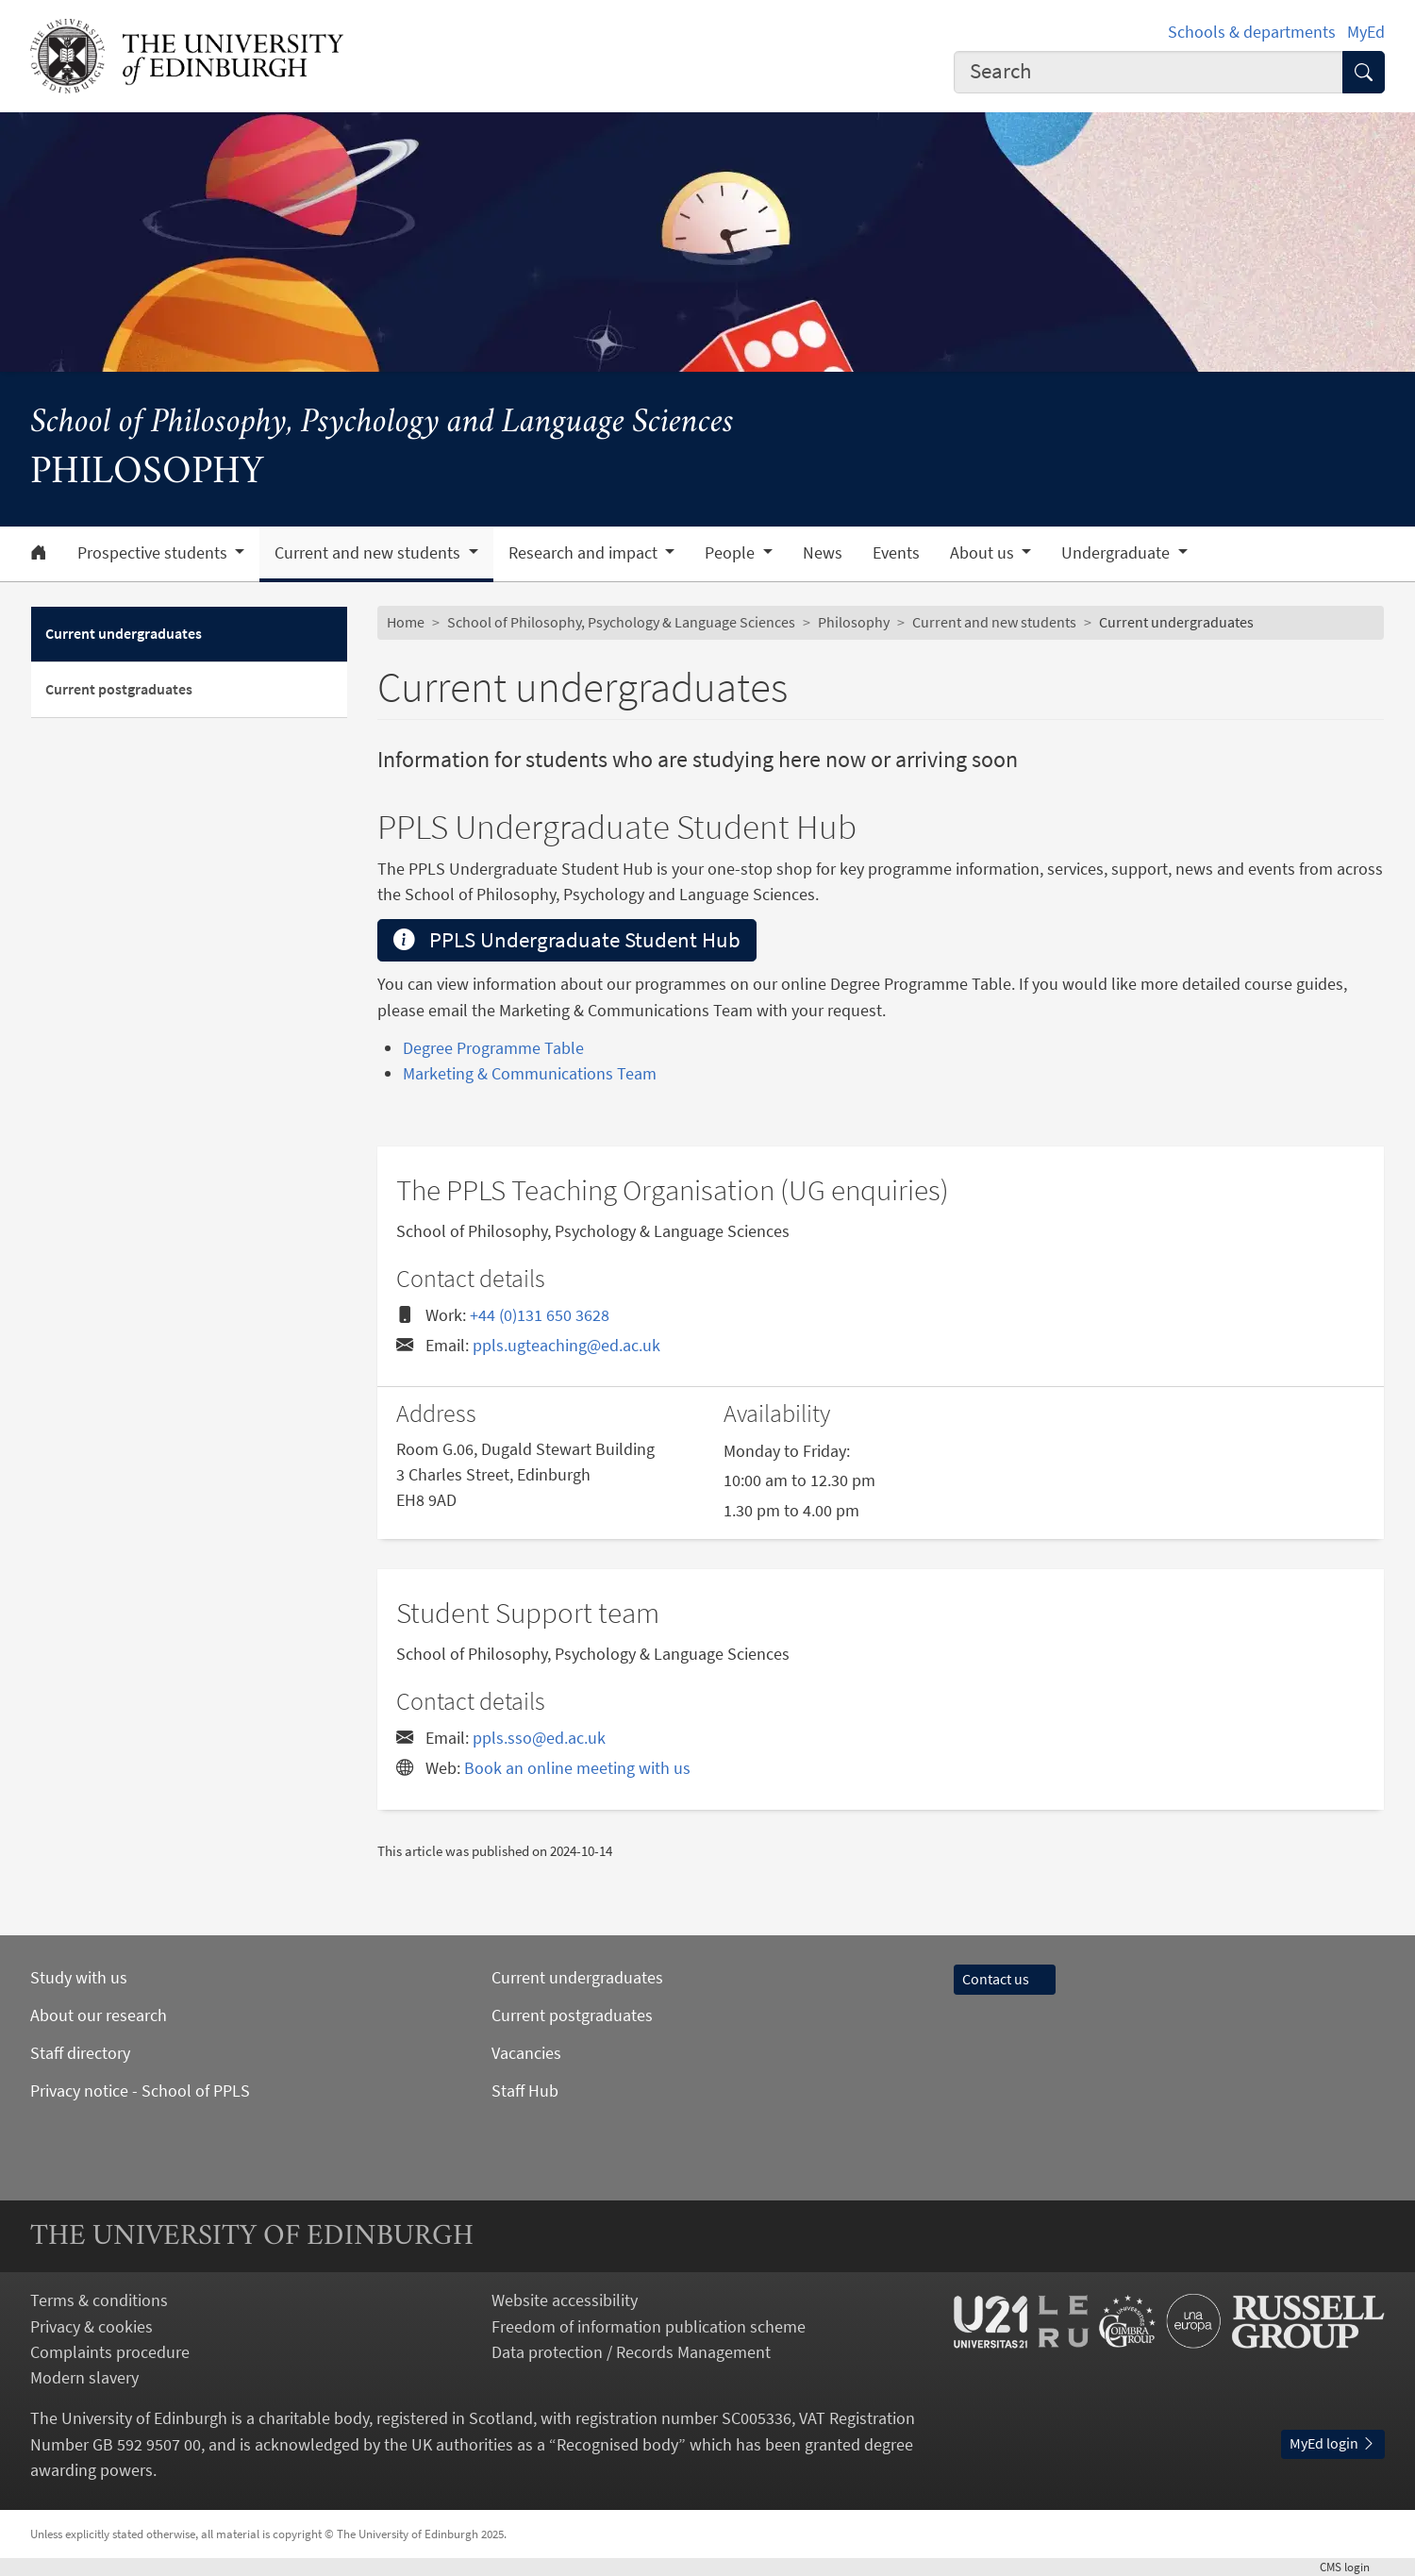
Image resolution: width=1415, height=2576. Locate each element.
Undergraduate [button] (1117, 553)
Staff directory (80, 2053)
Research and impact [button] (584, 553)
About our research (98, 2015)
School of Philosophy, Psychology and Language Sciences (382, 423)
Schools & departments (1252, 31)
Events (896, 553)
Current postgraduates (118, 688)
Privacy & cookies (91, 2326)
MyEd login (1333, 2443)
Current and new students (994, 621)
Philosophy (854, 621)
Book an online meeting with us (577, 1768)
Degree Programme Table (493, 1048)
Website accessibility (564, 2300)
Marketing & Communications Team (530, 1073)
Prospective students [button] (154, 553)
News (822, 553)
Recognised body (617, 2444)
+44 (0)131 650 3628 (539, 1315)
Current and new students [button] (369, 553)
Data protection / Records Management (631, 2352)
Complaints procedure (110, 2352)
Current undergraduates (123, 633)
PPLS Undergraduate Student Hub (567, 940)
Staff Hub (524, 2090)
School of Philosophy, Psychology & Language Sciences (621, 621)
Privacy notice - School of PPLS (140, 2090)
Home (405, 621)
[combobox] (1148, 72)
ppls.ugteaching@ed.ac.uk (566, 1345)
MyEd (1366, 31)
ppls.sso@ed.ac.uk (539, 1737)
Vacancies (526, 2053)
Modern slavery (84, 2377)
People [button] (731, 553)
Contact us (1004, 1978)
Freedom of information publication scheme (648, 2326)
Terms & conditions (99, 2300)
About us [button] (984, 553)
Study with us (78, 1977)
